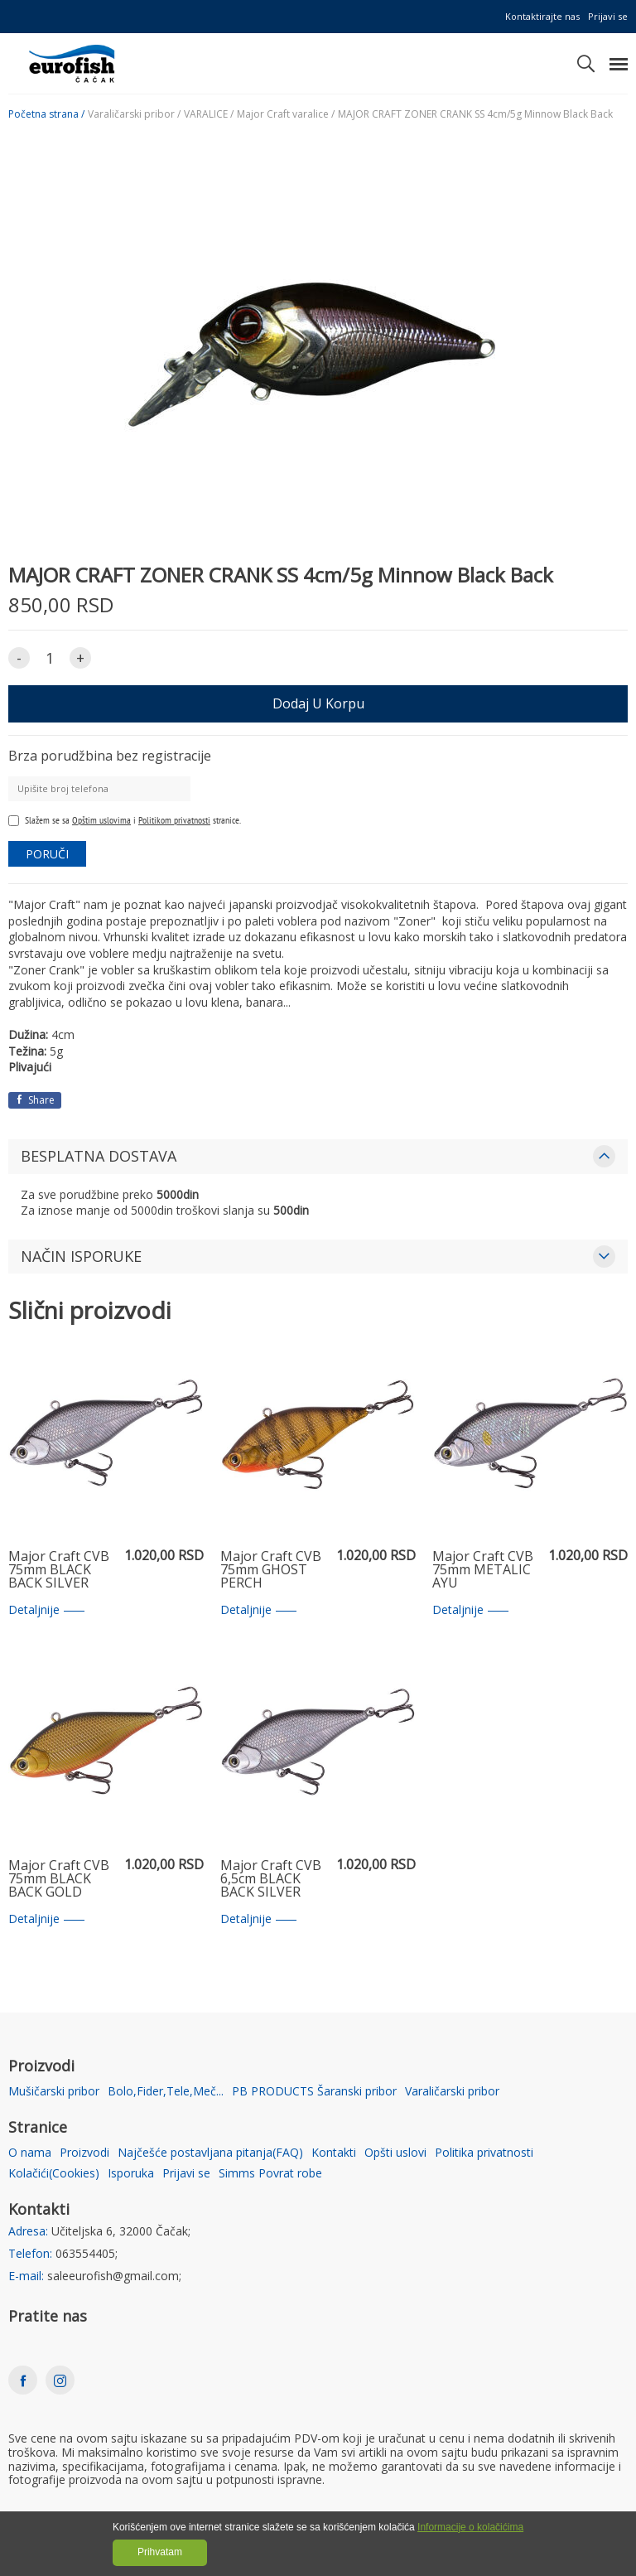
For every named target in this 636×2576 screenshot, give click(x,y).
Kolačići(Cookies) (53, 2174)
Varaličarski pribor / (134, 114)
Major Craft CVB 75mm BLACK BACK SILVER (58, 1570)
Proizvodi (84, 2153)
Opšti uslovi (395, 2153)
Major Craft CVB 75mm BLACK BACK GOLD (58, 1879)
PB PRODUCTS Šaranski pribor (314, 2092)
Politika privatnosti (484, 2153)
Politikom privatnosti (174, 820)
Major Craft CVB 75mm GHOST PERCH (270, 1570)
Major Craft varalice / (286, 114)
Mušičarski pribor (53, 2092)
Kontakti (333, 2153)
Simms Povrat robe (270, 2174)
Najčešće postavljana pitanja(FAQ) (210, 2153)
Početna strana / (46, 114)
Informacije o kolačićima (470, 2527)
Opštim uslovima (101, 820)
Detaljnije (46, 1610)
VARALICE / (209, 114)
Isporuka (131, 2174)
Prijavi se (608, 16)
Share (35, 1100)
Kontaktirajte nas (542, 16)
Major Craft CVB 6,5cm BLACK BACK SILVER (270, 1879)
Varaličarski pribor (452, 2092)
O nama (29, 2153)
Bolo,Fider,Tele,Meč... (166, 2092)
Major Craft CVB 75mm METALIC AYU (482, 1570)
